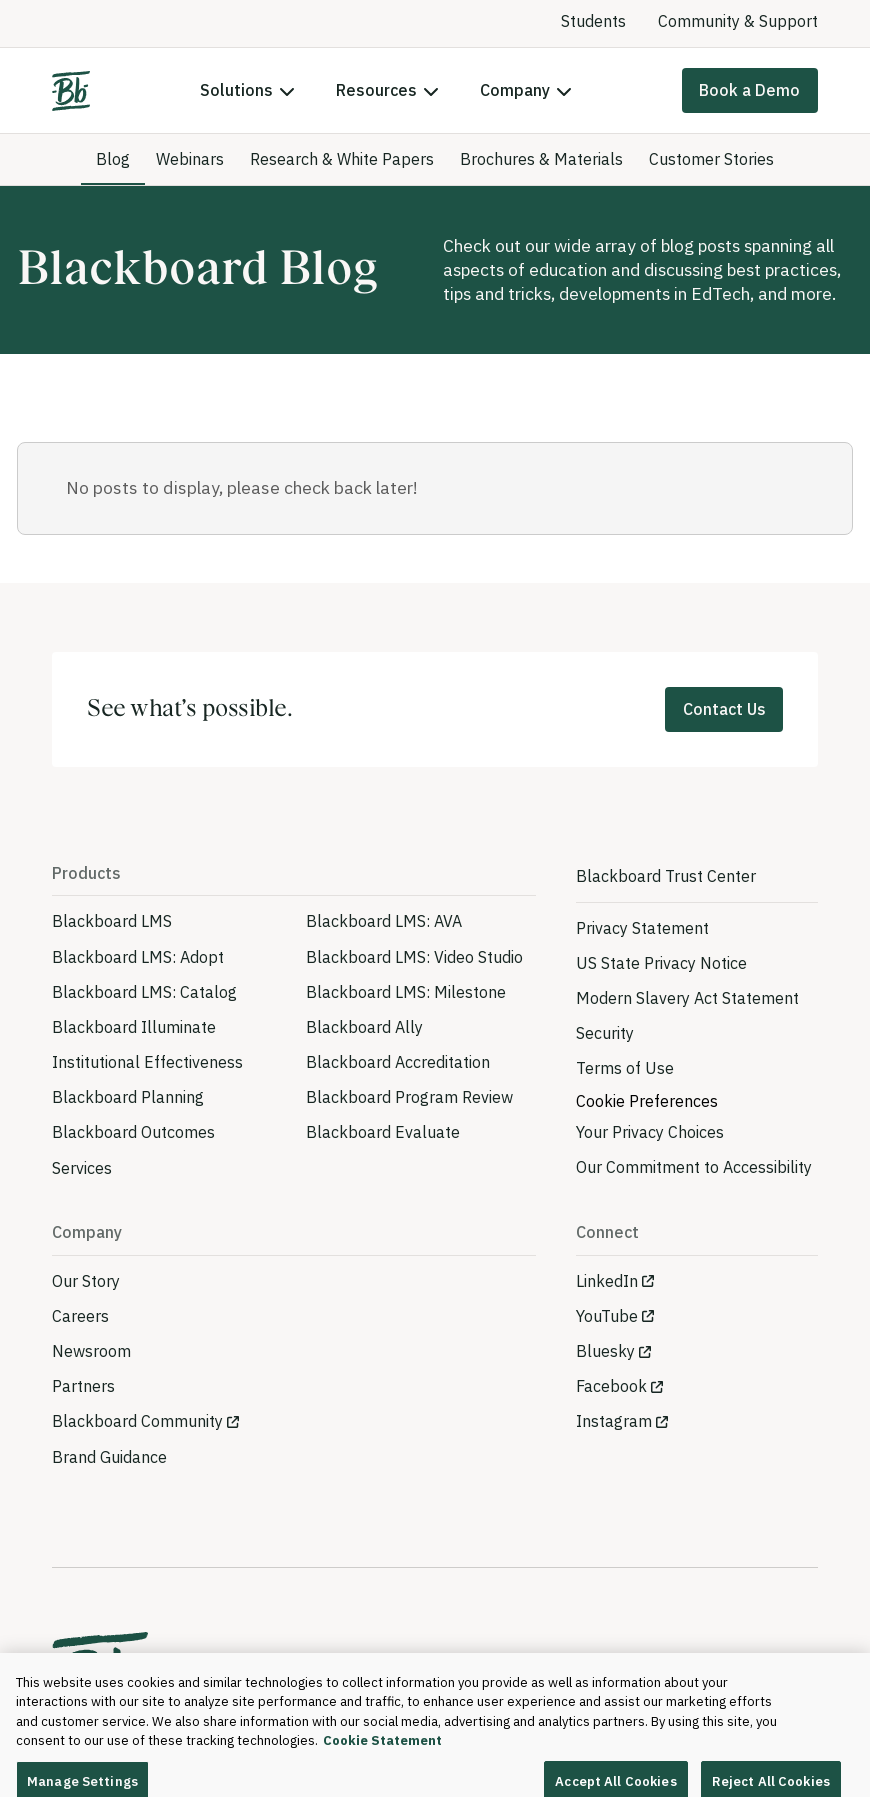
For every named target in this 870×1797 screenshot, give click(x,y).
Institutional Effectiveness (147, 1062)
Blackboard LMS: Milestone (406, 992)
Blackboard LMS (112, 921)
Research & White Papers (342, 159)
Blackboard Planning (128, 1097)
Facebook (611, 1386)
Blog (113, 159)
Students (593, 21)
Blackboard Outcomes (133, 1132)
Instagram (614, 1421)
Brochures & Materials (541, 159)
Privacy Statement (642, 928)
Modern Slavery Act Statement (687, 998)
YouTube (607, 1316)
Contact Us (724, 709)
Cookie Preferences (647, 1101)
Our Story (86, 1281)
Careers (80, 1316)
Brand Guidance (109, 1457)
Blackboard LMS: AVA (384, 921)
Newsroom (91, 1351)
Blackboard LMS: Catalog (144, 992)
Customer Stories (711, 159)
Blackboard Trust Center (666, 876)
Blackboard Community (137, 1421)
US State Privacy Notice (661, 963)
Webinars (190, 159)
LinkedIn (607, 1281)
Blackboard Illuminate (134, 1027)
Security (605, 1033)
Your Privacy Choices (650, 1132)
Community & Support (738, 21)
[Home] (71, 91)
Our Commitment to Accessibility (694, 1167)
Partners (83, 1386)
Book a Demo (749, 90)
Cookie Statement (382, 1755)
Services (82, 1168)
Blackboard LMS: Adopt (138, 957)
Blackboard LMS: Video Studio (414, 957)
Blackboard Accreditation (398, 1062)
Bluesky (605, 1351)
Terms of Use (625, 1068)
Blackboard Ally (364, 1027)
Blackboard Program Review (409, 1097)
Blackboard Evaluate (383, 1132)
